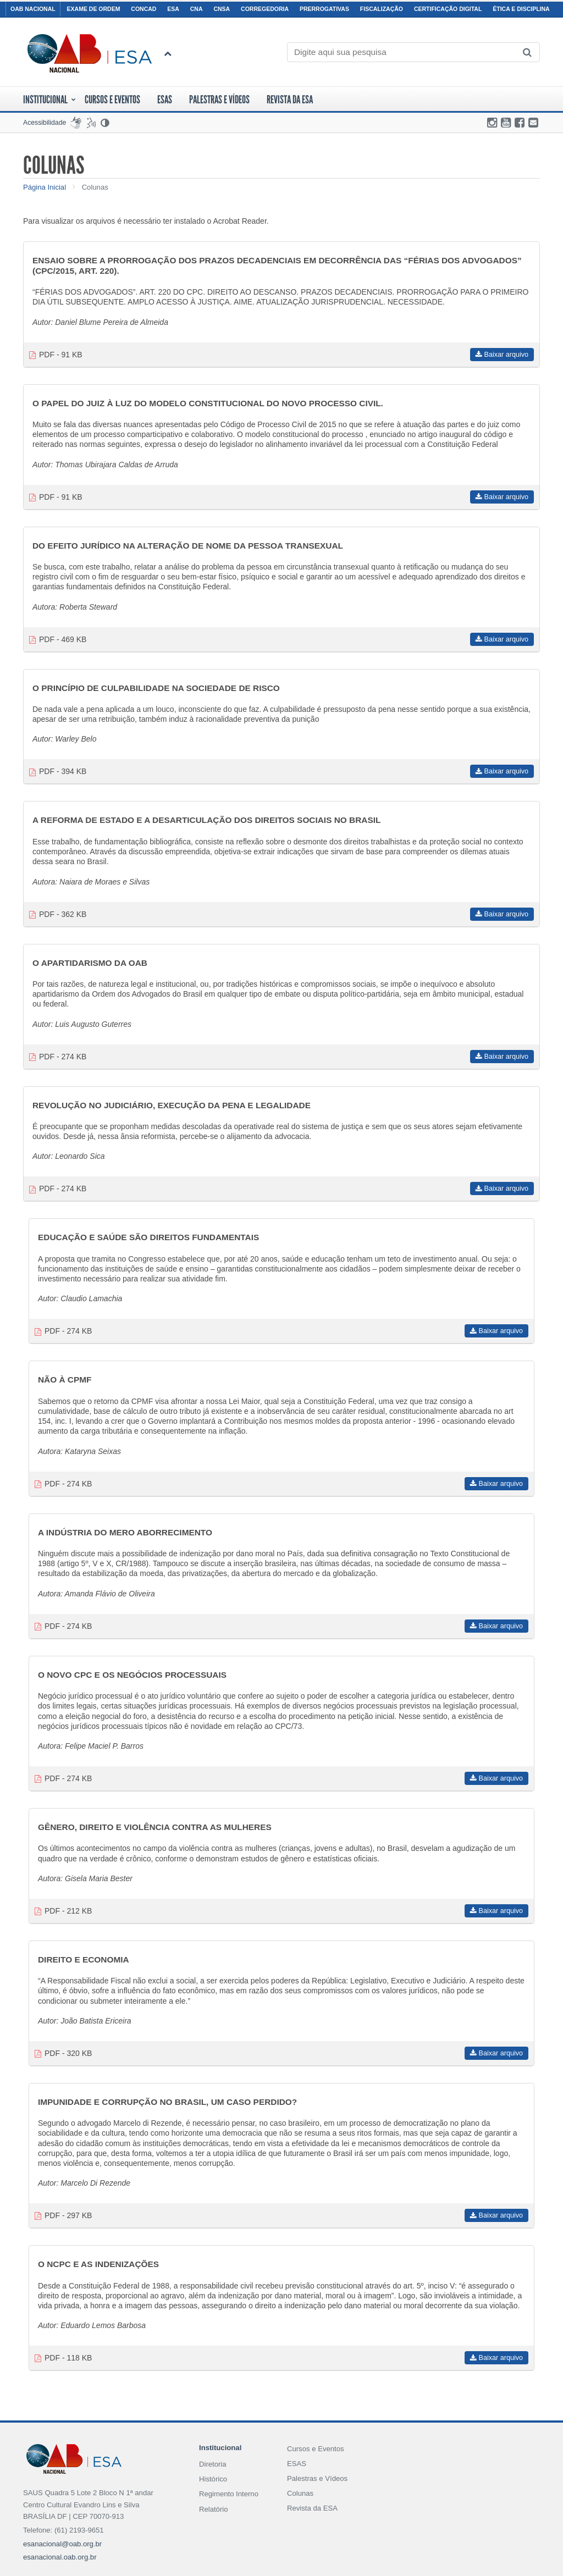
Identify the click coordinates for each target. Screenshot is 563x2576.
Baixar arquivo (502, 354)
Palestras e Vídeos (219, 99)
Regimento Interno (228, 2494)
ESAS (164, 99)
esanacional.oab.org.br (60, 2557)
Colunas (95, 187)
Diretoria (213, 2464)
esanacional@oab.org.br (62, 2544)
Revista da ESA (290, 99)
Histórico (213, 2479)
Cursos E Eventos (112, 99)
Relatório (213, 2509)
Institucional (49, 99)
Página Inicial (44, 187)
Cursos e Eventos (315, 2449)
